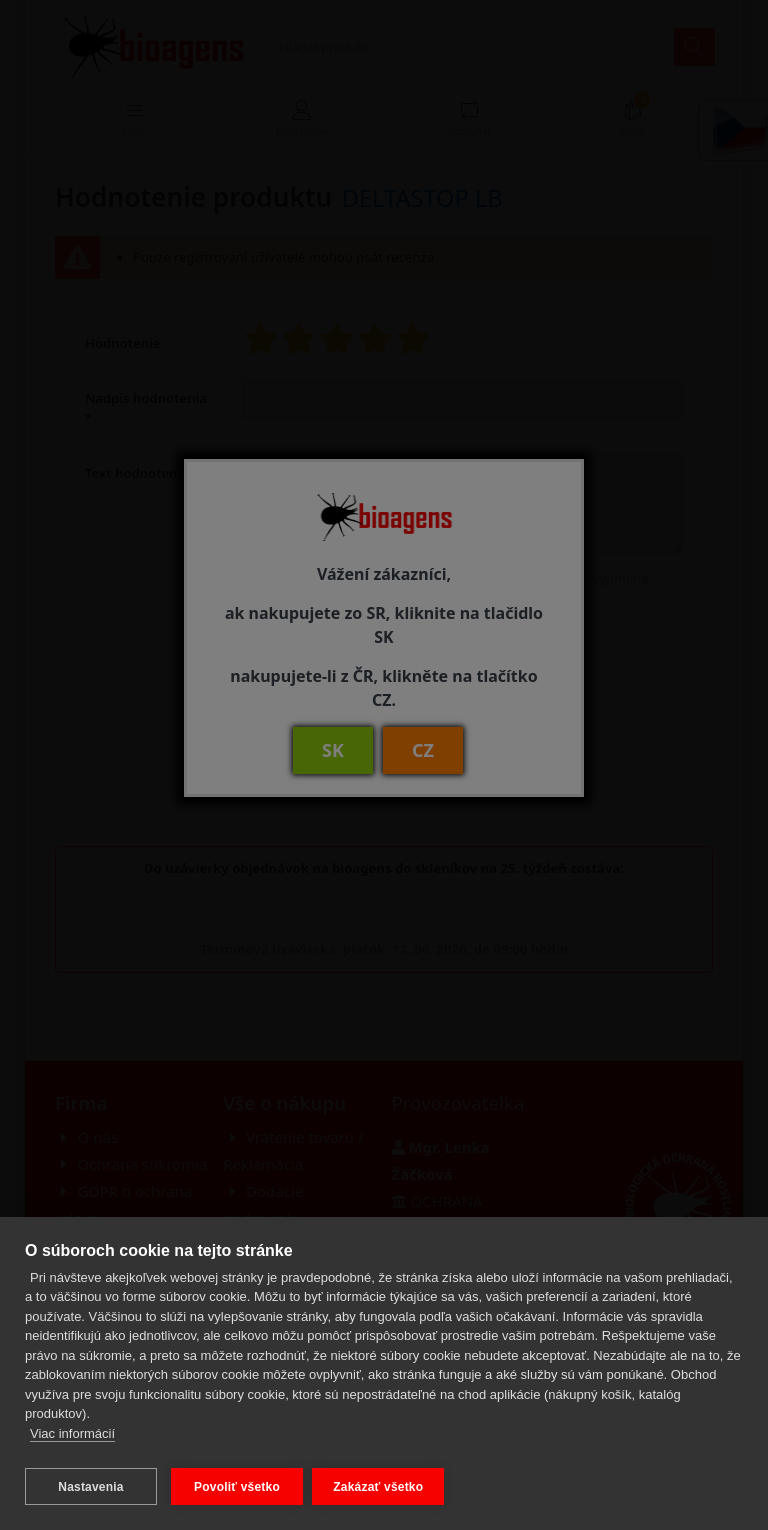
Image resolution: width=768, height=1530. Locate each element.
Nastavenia (90, 1487)
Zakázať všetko (383, 1487)
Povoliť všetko (237, 1487)
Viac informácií (72, 1438)
